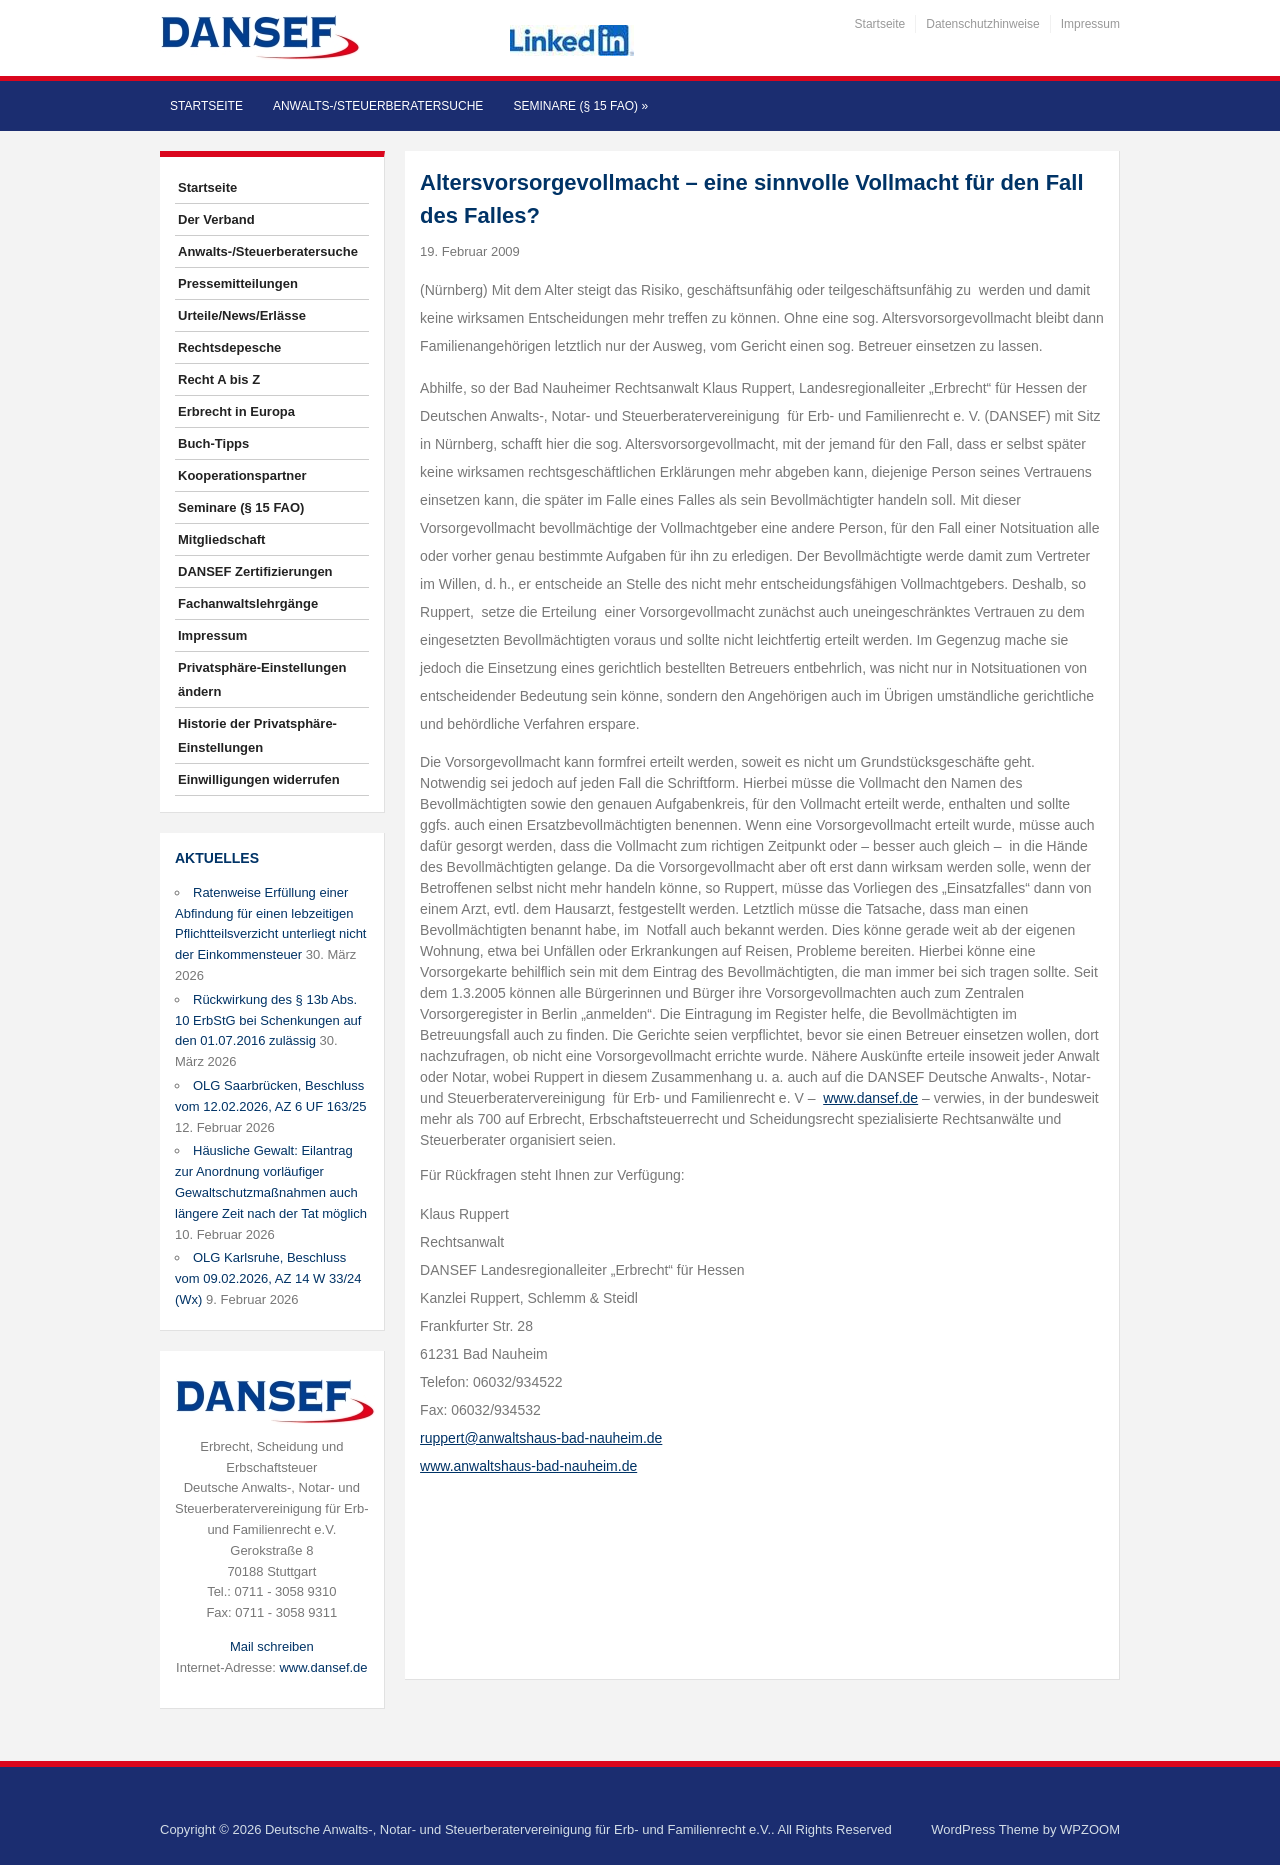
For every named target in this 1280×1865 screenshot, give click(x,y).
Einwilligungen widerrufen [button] (259, 779)
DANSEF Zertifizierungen (255, 571)
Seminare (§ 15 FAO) (580, 106)
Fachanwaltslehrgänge (248, 603)
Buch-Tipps (213, 443)
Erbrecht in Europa (236, 411)
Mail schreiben (272, 1646)
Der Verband (216, 219)
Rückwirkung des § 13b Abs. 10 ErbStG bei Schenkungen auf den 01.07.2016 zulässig (268, 1020)
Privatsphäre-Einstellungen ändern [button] (262, 679)
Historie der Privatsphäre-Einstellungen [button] (257, 735)
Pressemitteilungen (238, 283)
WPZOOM (1090, 1829)
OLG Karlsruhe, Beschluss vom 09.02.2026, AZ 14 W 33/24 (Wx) (268, 1278)
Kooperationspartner (242, 475)
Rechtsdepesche (229, 347)
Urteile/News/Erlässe (242, 315)
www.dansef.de (323, 1667)
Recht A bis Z (219, 379)
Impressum (1090, 24)
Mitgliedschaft (221, 539)
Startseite (880, 24)
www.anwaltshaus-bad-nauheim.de (528, 1466)
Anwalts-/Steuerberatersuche (378, 106)
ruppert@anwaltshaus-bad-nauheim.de (541, 1438)
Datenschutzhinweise (982, 24)
